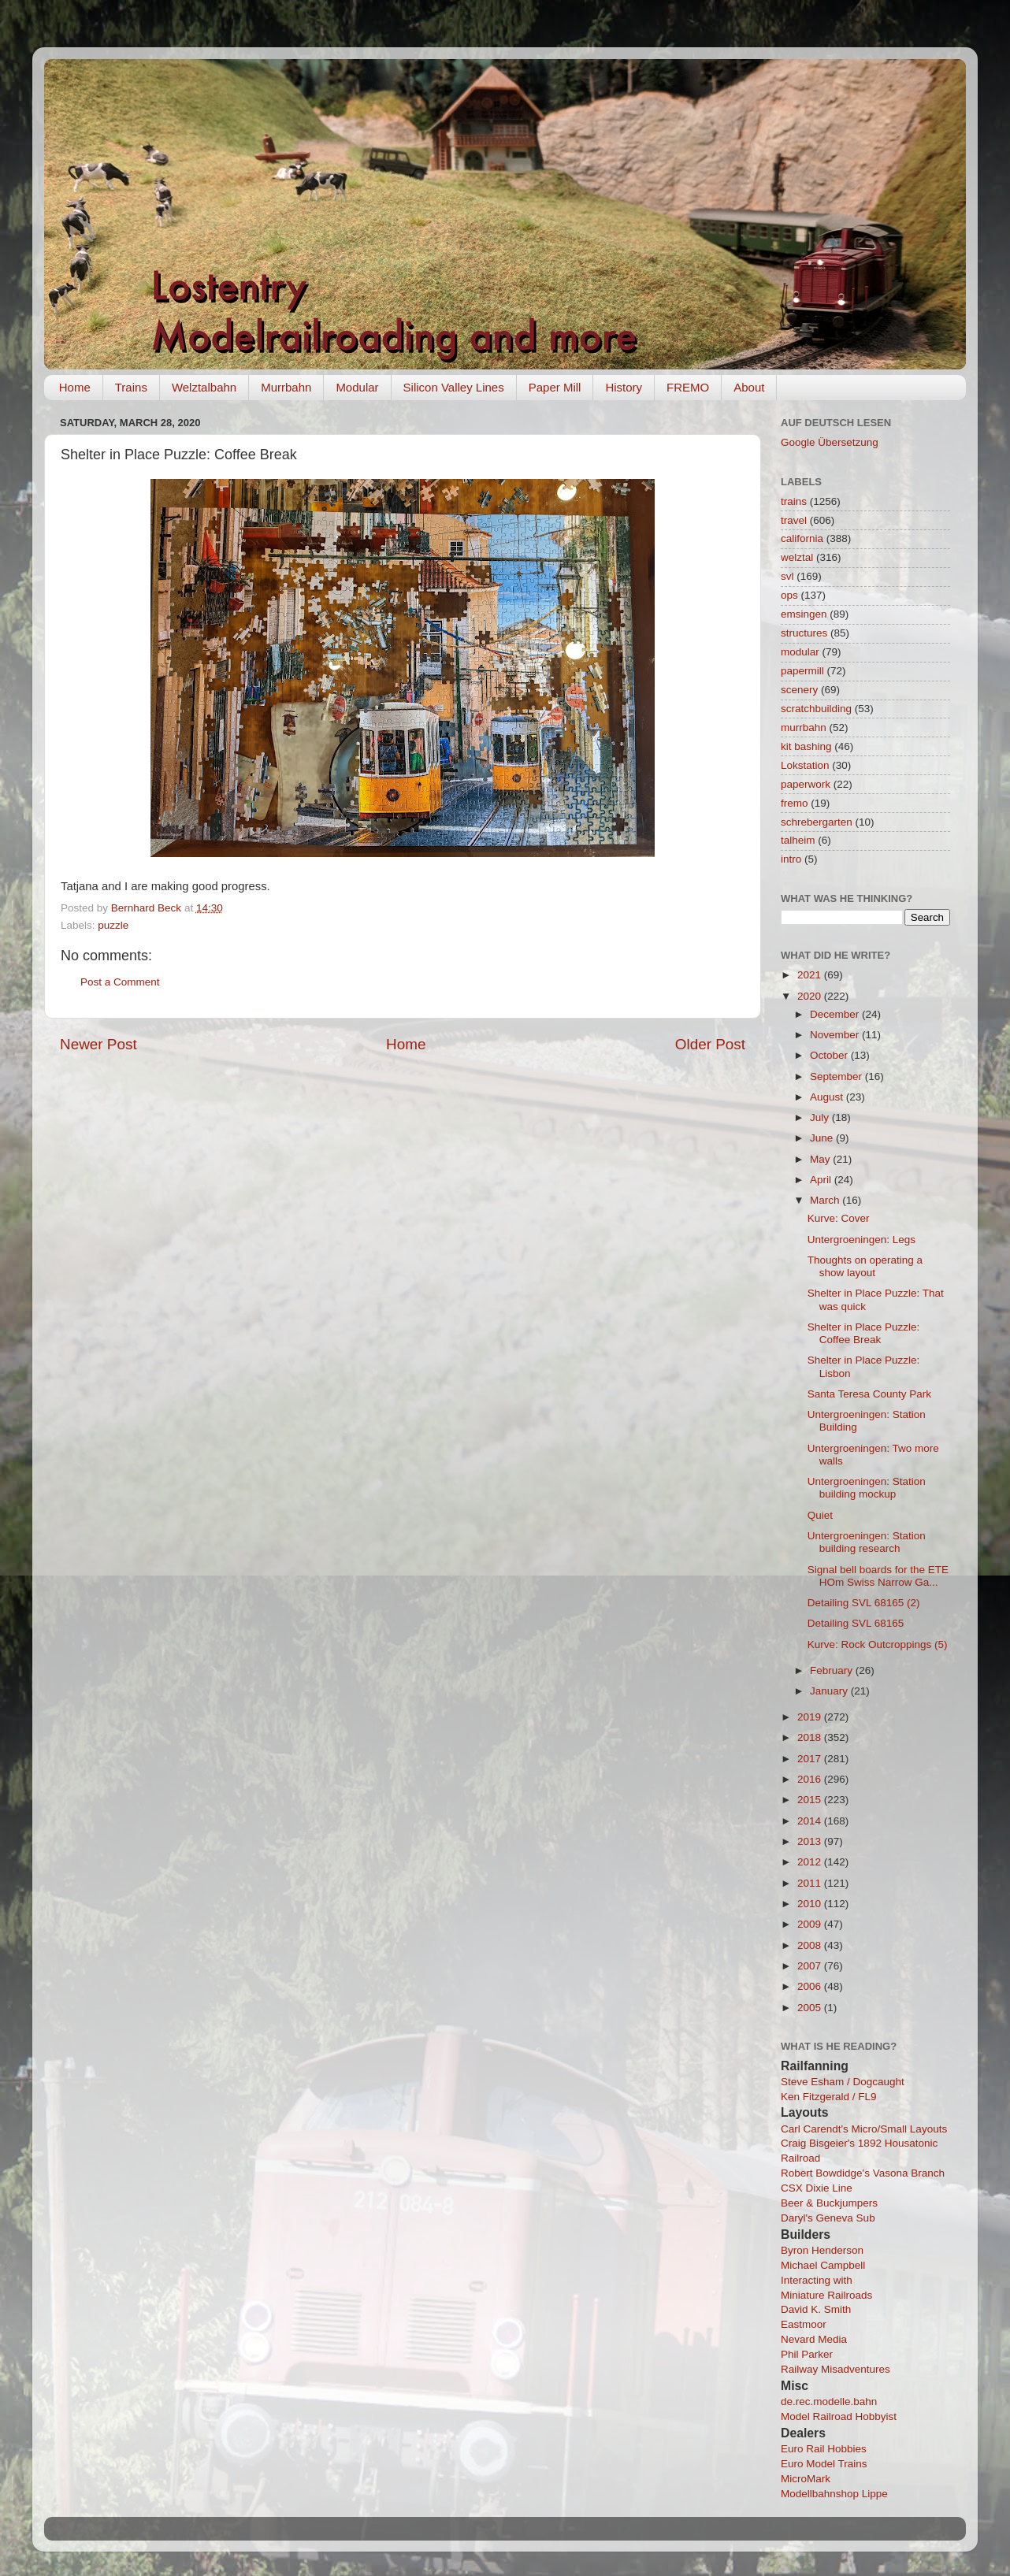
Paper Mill (555, 387)
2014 (810, 1821)
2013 (810, 1841)
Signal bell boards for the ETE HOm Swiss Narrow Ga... (878, 1576)
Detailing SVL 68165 (856, 1623)
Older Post (710, 1044)
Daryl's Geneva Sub (828, 2218)
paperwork (805, 784)
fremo (794, 803)
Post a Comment (120, 982)
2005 (810, 2008)
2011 (810, 1883)
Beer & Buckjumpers (829, 2203)
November (836, 1035)
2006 (810, 1986)
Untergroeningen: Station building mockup (867, 1487)
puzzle (113, 925)
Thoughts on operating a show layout (865, 1266)
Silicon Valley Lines (453, 387)
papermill (802, 671)
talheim (798, 840)
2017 (810, 1759)
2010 (810, 1904)
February (833, 1670)
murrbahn (803, 727)
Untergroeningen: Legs (861, 1239)
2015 (810, 1800)
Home (75, 387)
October (830, 1055)
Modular (357, 387)
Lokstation (805, 765)
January (830, 1691)
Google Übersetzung (829, 442)
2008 (810, 1945)
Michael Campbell (823, 2265)
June (823, 1138)
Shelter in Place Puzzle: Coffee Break (864, 1333)
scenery (799, 690)
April (822, 1180)
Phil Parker (807, 2354)
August (828, 1097)
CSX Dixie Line (816, 2188)
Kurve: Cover (839, 1218)
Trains (131, 387)
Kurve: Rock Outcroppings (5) (878, 1644)
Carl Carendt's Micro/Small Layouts (864, 2129)
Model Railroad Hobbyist (839, 2416)
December (836, 1014)
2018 (810, 1737)
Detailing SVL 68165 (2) (864, 1603)
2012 (810, 1862)
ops (789, 595)
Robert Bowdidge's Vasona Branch (863, 2173)
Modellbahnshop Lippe (834, 2494)
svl (787, 576)
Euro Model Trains (824, 2464)
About (748, 387)
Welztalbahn (204, 387)
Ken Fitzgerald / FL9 (829, 2097)
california (802, 538)
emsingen (804, 614)
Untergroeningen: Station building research (867, 1542)
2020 (810, 996)
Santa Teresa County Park (869, 1394)
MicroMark (805, 2479)
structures (804, 633)
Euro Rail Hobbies (824, 2449)
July (821, 1117)
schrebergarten (816, 822)
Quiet (820, 1515)
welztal (797, 557)
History (623, 387)
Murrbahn (286, 387)
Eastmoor (803, 2324)
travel (794, 520)
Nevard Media (814, 2339)
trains (794, 501)
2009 (810, 1924)
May (821, 1159)
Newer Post (98, 1044)
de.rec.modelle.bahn (829, 2401)
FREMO (688, 387)
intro (791, 859)
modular (800, 652)
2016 (810, 1779)
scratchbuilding (816, 709)
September (837, 1076)
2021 (810, 975)
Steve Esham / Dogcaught (842, 2082)
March (826, 1200)
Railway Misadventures (835, 2369)
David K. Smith (816, 2309)
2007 (810, 1966)
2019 (810, 1717)
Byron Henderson (822, 2250)
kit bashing (806, 746)
